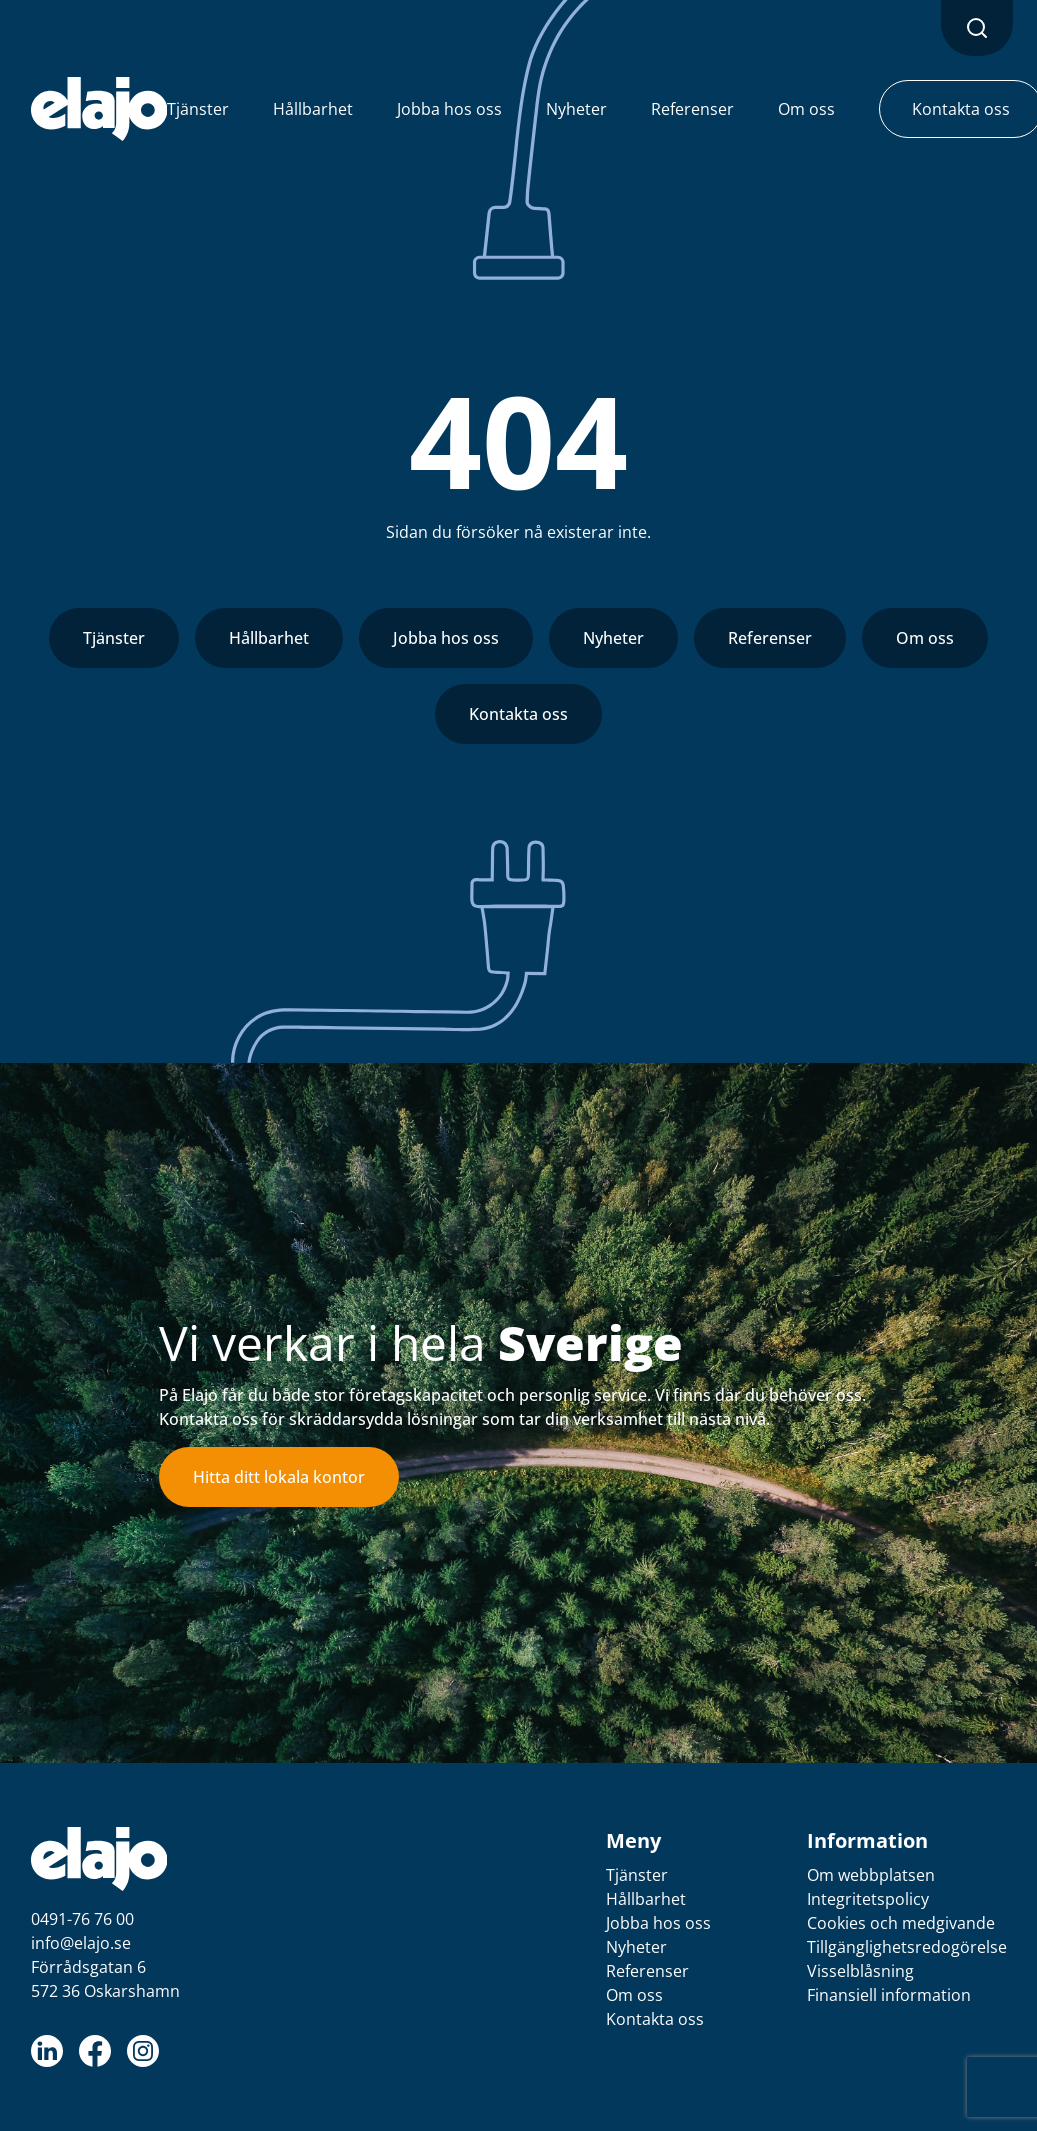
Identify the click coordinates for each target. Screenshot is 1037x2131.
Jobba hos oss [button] (449, 109)
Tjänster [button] (198, 109)
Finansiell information (889, 1995)
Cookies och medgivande (901, 1923)
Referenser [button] (692, 109)
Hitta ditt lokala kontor (279, 1477)
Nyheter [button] (576, 109)
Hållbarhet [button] (313, 109)
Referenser (770, 638)
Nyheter (613, 638)
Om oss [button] (806, 109)
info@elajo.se (81, 1943)
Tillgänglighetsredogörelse (907, 1947)
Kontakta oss (518, 714)
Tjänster (114, 638)
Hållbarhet (269, 638)
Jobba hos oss (446, 638)
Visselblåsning (860, 1971)
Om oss (925, 638)
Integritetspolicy (868, 1899)
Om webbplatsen (871, 1875)
